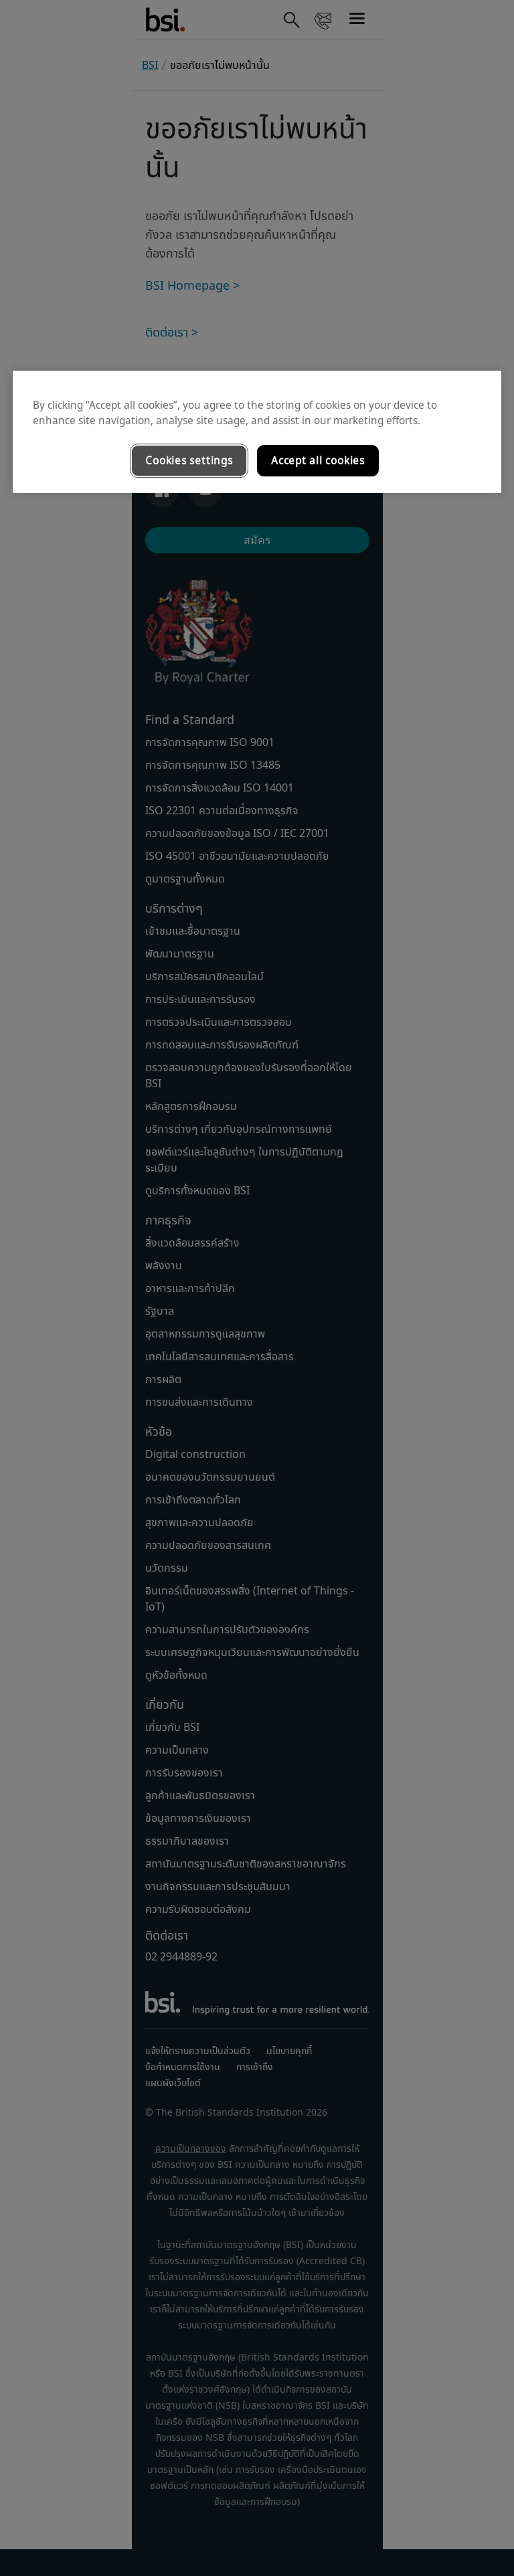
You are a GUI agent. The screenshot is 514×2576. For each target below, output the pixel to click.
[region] (257, 432)
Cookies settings (188, 461)
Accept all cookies (318, 461)
